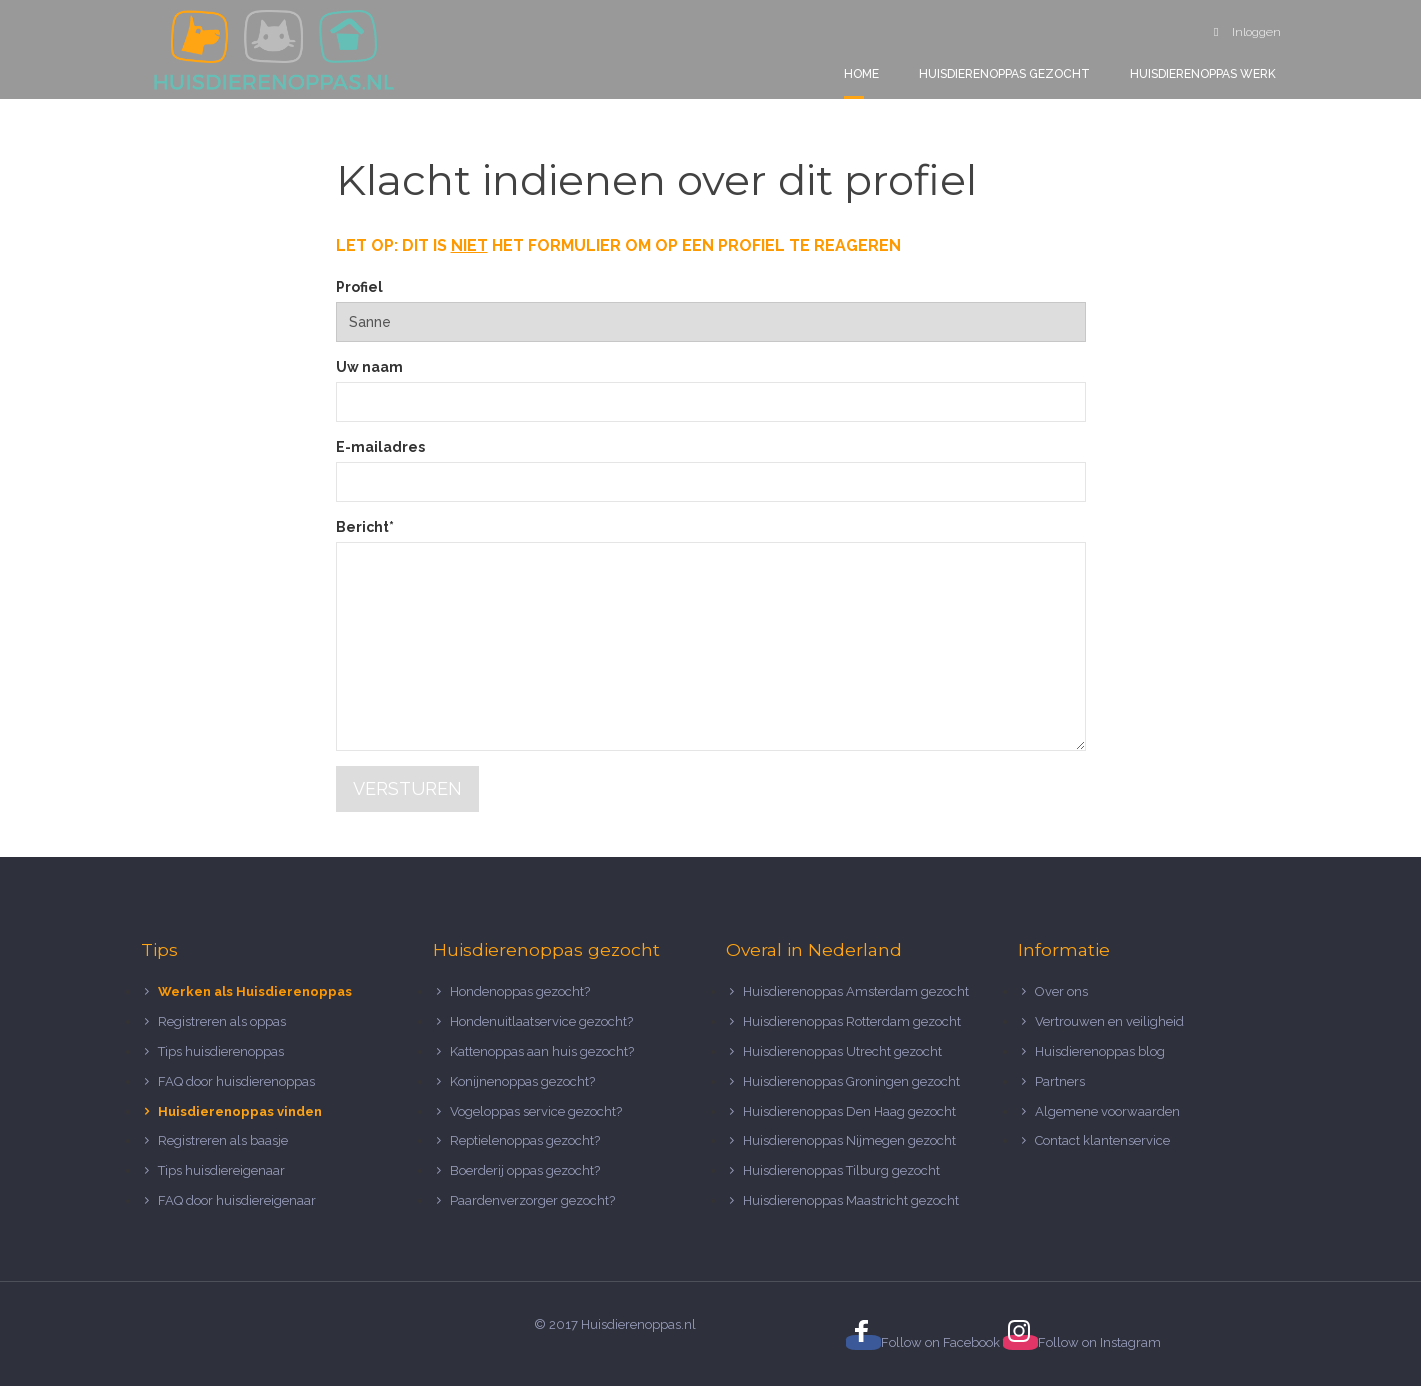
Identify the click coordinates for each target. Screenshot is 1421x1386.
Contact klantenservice (1102, 1140)
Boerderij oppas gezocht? (525, 1170)
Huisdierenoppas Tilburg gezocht (841, 1170)
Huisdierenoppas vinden (240, 1111)
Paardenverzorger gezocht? (532, 1200)
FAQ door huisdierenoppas (238, 1081)
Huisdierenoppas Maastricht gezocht (851, 1200)
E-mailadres (380, 447)
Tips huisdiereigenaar (221, 1170)
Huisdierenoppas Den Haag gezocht (849, 1111)
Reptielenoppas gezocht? (525, 1140)
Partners (1060, 1081)
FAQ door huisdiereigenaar (237, 1200)
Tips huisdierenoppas (221, 1051)
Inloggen (1247, 32)
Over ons (1061, 991)
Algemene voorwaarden (1107, 1111)
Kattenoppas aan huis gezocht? (542, 1051)
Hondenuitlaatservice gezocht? (541, 1021)
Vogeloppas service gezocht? (536, 1111)
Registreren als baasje (223, 1140)
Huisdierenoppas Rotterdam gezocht (852, 1021)
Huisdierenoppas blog (1100, 1051)
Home (861, 74)
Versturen (407, 788)
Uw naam (369, 367)
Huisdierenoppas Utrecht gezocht (842, 1051)
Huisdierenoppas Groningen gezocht (851, 1081)
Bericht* (365, 527)
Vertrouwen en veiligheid (1109, 1021)
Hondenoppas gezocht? (520, 991)
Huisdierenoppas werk (1203, 74)
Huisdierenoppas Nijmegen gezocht (849, 1140)
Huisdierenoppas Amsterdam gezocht (856, 991)
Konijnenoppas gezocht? (522, 1081)
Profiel (359, 287)
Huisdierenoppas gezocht (1004, 74)
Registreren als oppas (222, 1021)
